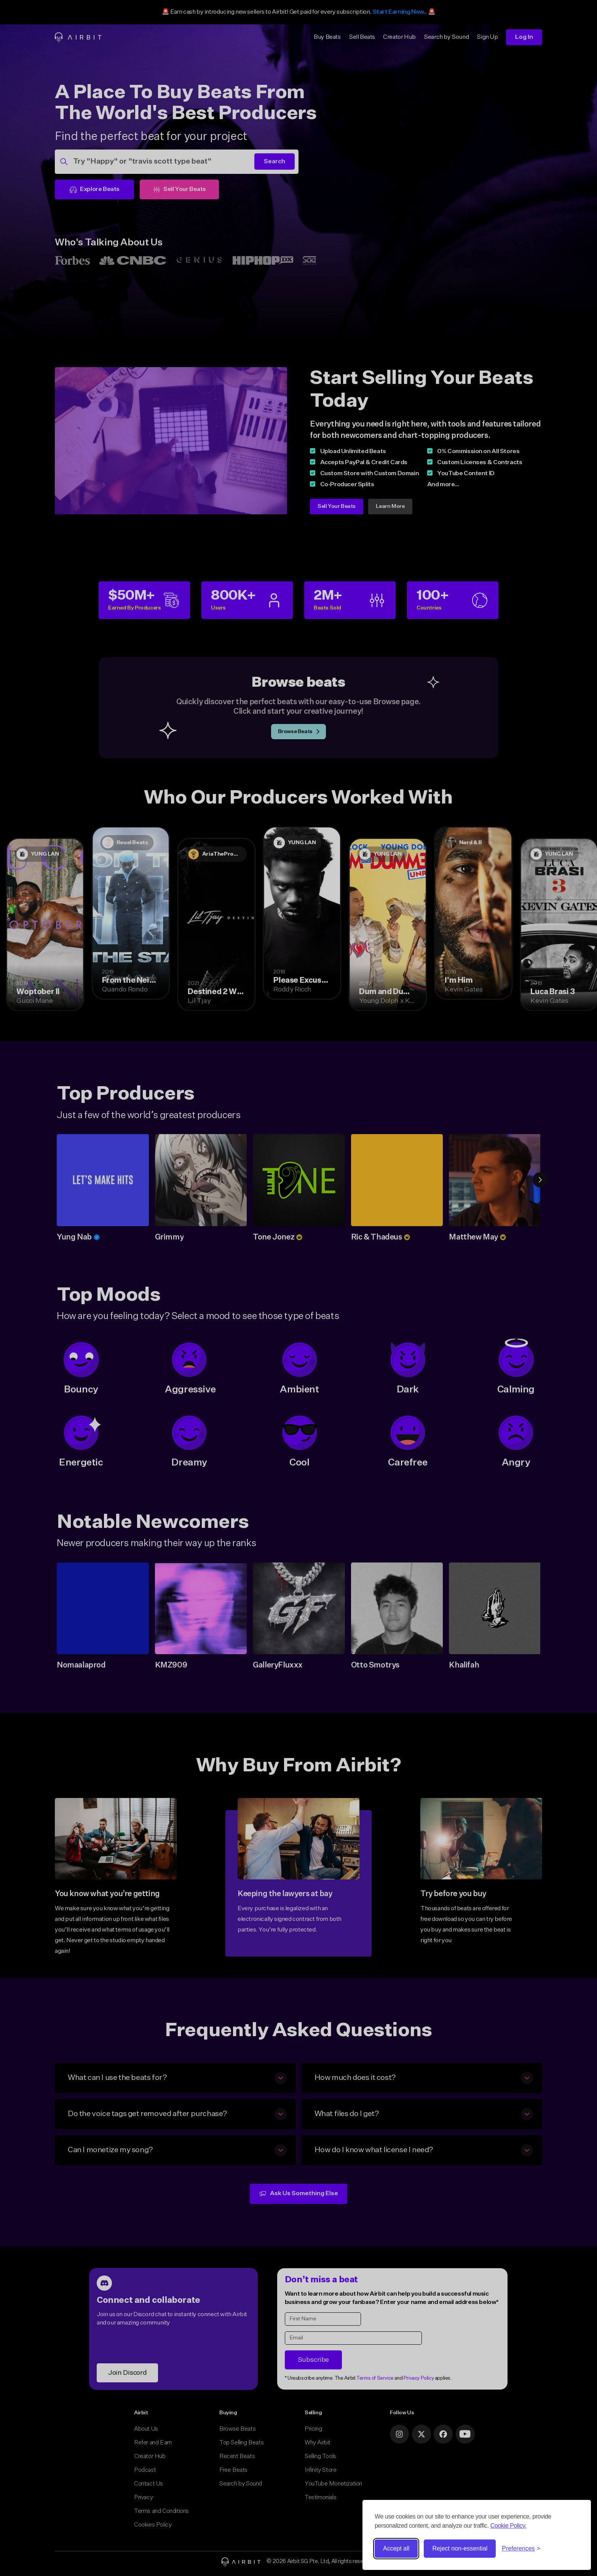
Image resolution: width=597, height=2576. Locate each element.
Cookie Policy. (508, 2525)
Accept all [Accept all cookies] (396, 2548)
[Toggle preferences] (521, 2548)
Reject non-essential (459, 2548)
